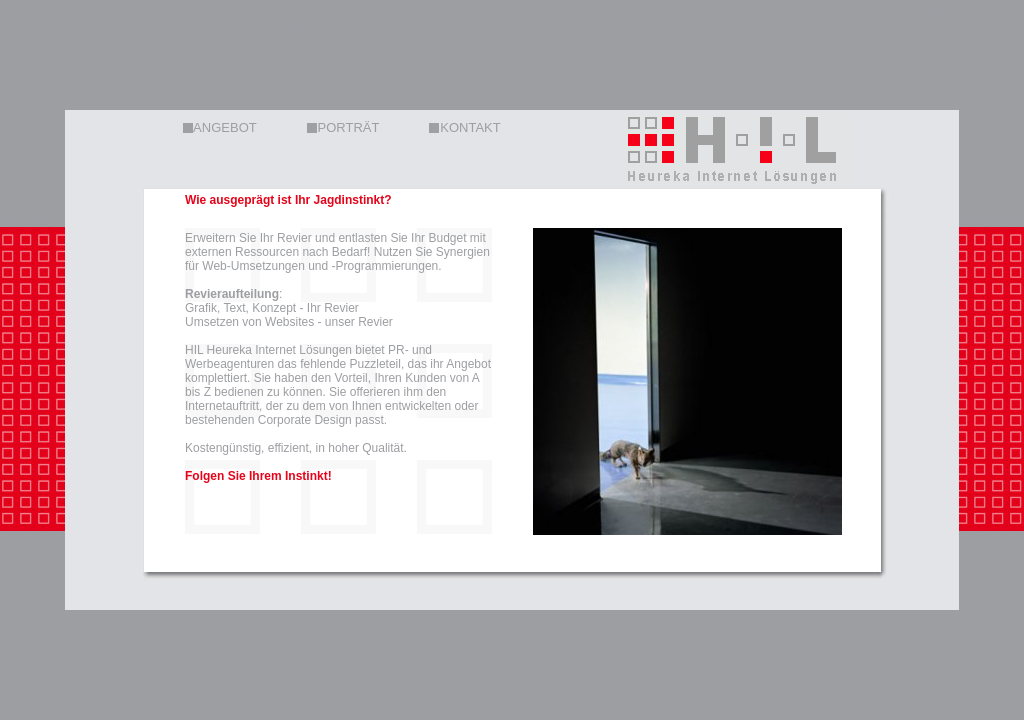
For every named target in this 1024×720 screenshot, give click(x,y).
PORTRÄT (343, 127)
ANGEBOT (220, 127)
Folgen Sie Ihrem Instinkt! (258, 476)
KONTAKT (464, 127)
